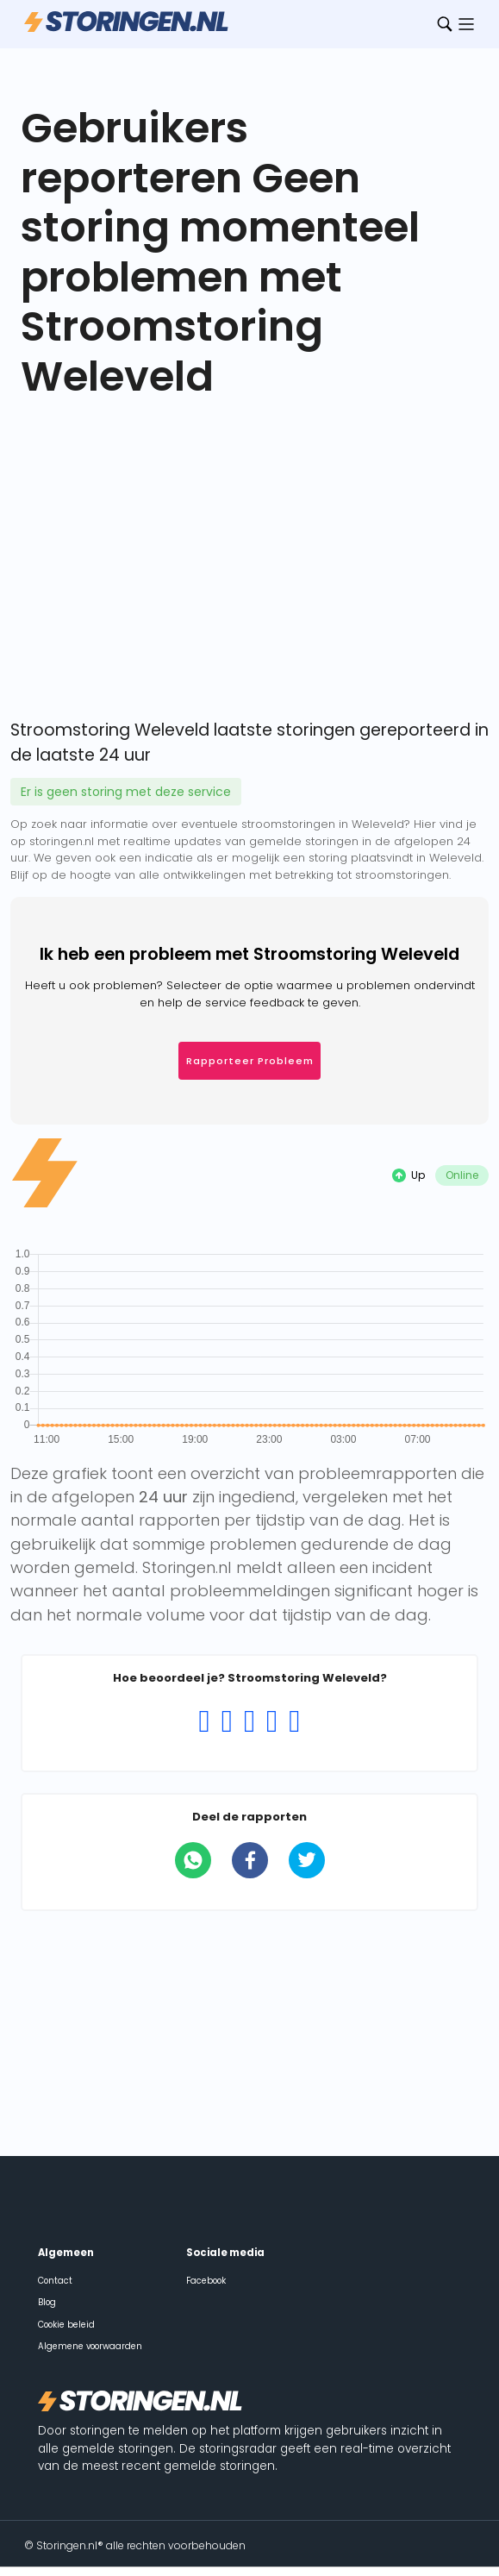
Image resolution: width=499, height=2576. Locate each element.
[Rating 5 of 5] (295, 1721)
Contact (55, 2280)
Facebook (206, 2280)
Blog (47, 2302)
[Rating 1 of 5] (204, 1721)
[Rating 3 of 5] (249, 1721)
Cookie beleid (66, 2324)
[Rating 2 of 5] (226, 1721)
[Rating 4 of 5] (272, 1721)
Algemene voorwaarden (90, 2346)
